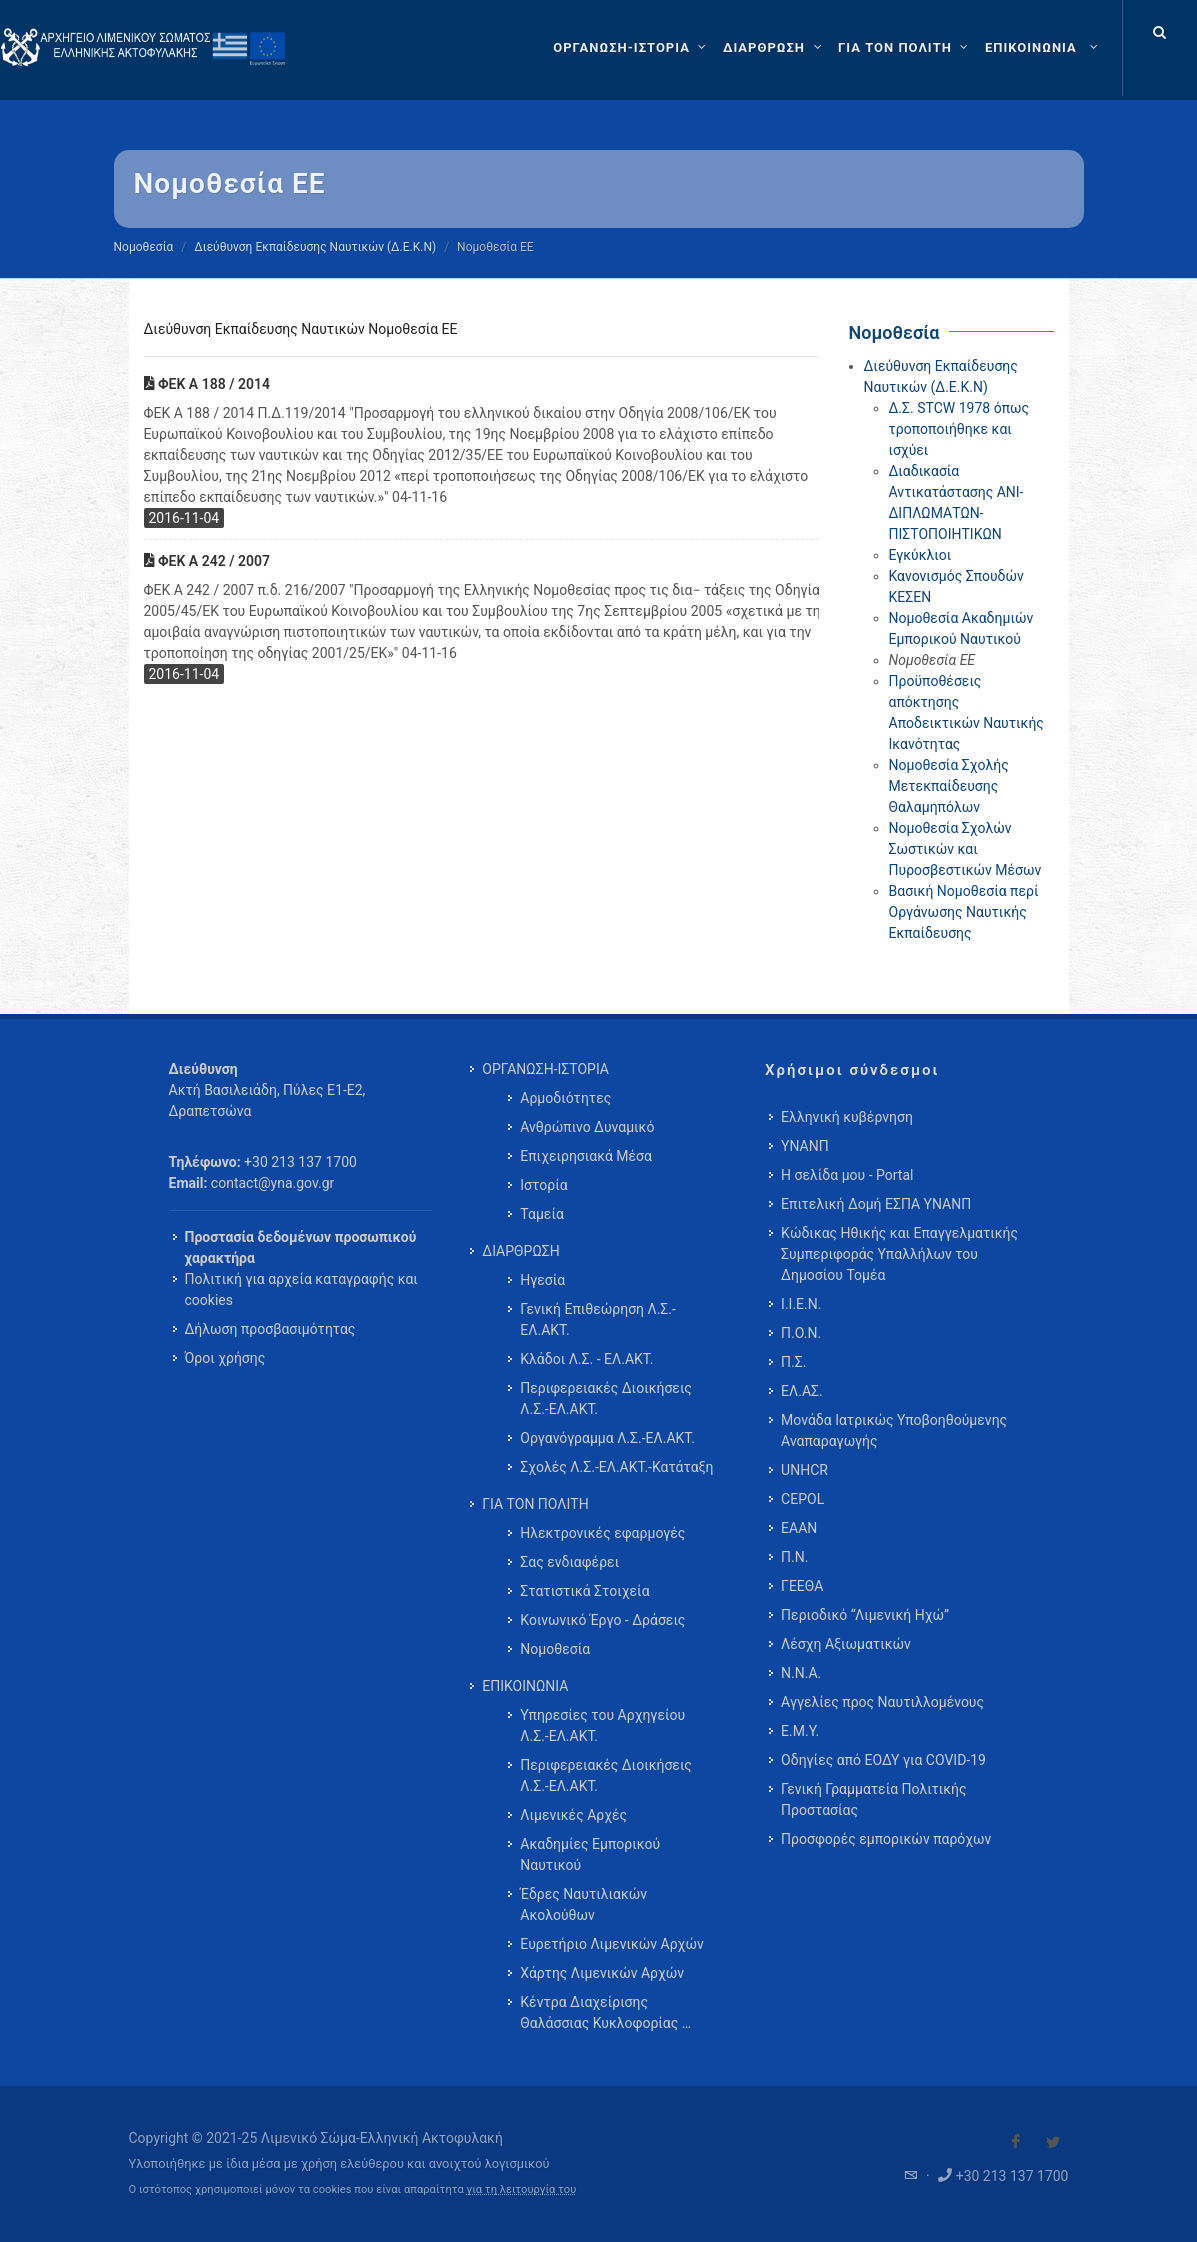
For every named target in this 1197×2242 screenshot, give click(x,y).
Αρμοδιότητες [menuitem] (565, 1098)
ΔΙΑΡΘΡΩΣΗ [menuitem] (520, 1251)
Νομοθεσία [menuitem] (555, 1649)
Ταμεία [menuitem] (542, 1214)
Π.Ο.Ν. (801, 1333)
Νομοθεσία (144, 247)
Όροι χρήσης (225, 1358)
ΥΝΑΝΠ (805, 1146)
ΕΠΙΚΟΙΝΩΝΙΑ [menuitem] (525, 1686)
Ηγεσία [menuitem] (542, 1280)
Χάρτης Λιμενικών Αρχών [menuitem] (602, 1973)
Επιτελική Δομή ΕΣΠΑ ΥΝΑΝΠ (876, 1204)
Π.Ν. (794, 1557)
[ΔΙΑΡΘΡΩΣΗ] (774, 48)
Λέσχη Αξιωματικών (846, 1644)
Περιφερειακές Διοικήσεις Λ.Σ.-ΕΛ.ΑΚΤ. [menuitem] (606, 1398)
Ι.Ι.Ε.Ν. (801, 1304)
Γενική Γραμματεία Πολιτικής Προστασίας (873, 1799)
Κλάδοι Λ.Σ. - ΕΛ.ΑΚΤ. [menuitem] (586, 1359)
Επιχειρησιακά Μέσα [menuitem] (586, 1156)
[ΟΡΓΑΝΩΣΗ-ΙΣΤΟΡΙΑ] (632, 48)
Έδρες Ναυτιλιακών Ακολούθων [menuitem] (583, 1904)
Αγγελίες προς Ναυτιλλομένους (882, 1702)
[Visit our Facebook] (1016, 2142)
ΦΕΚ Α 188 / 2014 (207, 384)
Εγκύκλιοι (920, 555)
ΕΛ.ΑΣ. (802, 1391)
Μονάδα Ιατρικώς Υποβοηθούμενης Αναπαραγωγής (894, 1430)
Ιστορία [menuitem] (543, 1185)
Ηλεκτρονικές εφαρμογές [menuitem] (602, 1533)
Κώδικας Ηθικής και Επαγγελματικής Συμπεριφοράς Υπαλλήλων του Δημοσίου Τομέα (899, 1254)
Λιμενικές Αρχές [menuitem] (573, 1815)
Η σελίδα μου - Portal (847, 1175)
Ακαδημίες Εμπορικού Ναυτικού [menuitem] (590, 1854)
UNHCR (804, 1470)
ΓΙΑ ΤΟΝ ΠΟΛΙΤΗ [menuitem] (535, 1504)
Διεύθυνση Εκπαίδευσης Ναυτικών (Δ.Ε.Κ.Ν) (315, 247)
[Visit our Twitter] (1053, 2142)
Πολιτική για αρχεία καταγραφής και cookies (301, 1289)
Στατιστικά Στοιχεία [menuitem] (584, 1591)
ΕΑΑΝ (799, 1528)
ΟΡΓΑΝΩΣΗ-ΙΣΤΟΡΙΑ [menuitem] (545, 1069)
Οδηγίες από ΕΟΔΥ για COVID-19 (883, 1760)
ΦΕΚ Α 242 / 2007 (207, 561)
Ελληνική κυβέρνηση (847, 1117)
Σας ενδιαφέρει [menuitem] (569, 1562)
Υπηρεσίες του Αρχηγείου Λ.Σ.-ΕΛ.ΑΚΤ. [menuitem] (602, 1725)
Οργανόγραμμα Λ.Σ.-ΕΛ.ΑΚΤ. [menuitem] (607, 1438)
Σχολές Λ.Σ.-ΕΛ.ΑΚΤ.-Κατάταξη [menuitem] (616, 1467)
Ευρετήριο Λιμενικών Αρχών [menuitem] (611, 1944)
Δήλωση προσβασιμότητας (270, 1329)
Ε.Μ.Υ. (800, 1731)
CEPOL (802, 1499)
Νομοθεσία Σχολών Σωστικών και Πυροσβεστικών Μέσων (965, 849)
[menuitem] (1043, 48)
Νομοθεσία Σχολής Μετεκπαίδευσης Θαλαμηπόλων (949, 786)
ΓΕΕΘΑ (802, 1586)
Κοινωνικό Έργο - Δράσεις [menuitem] (602, 1620)
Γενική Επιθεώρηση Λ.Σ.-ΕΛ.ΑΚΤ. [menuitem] (598, 1319)
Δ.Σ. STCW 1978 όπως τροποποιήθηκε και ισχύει (959, 429)
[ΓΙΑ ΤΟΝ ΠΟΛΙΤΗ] (905, 48)
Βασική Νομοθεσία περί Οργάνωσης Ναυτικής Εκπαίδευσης (964, 912)
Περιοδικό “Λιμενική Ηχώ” (865, 1615)
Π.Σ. (793, 1362)
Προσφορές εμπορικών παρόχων (886, 1839)
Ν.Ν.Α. (801, 1673)
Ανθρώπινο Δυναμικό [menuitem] (587, 1127)
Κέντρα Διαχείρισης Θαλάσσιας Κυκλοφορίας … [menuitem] (605, 2012)
